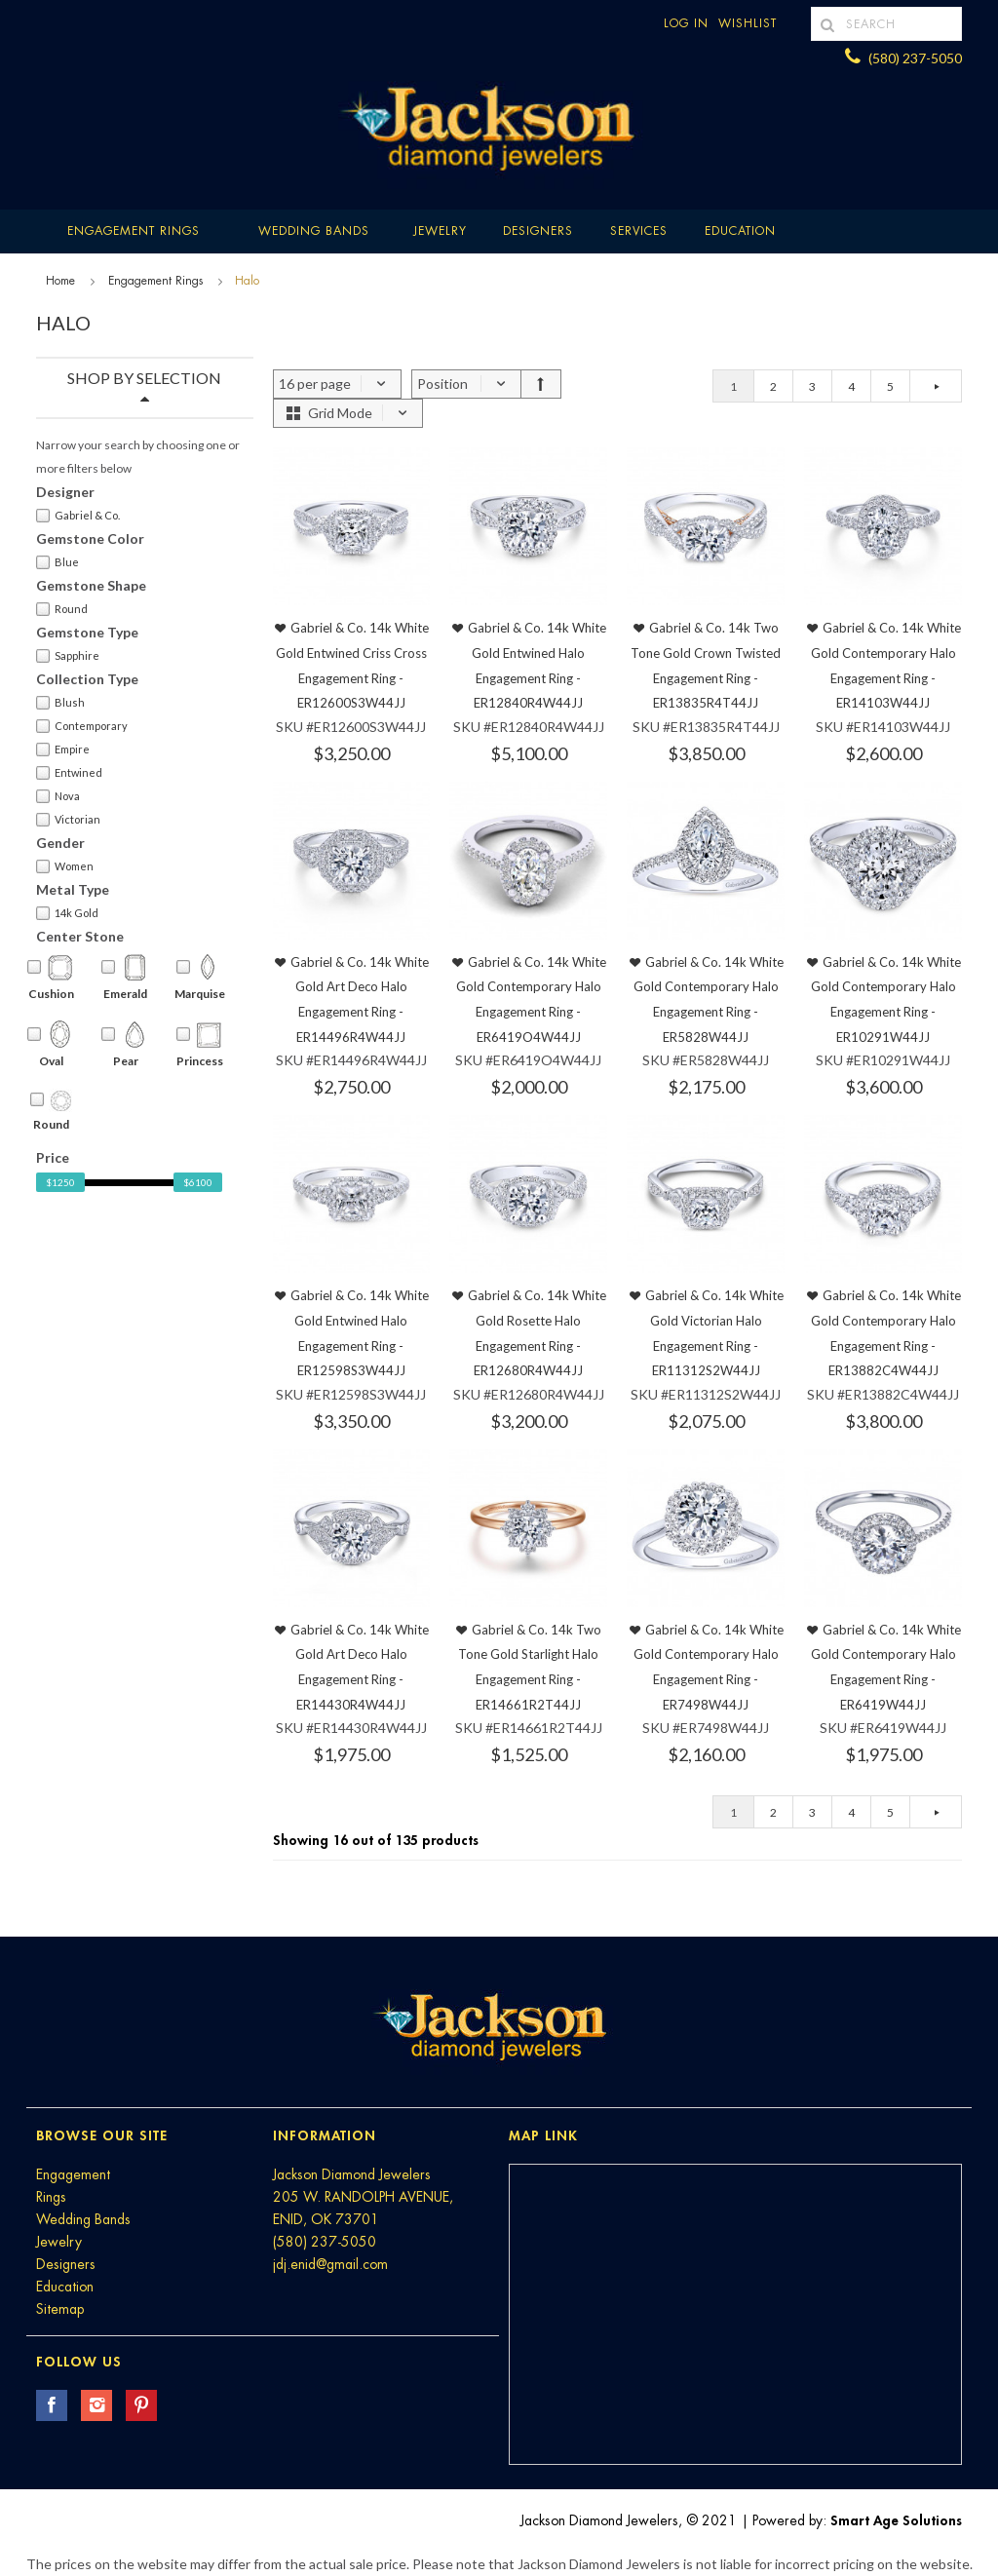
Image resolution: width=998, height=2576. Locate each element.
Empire (63, 749)
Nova (58, 796)
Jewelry (440, 231)
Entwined (69, 773)
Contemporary (82, 726)
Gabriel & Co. (78, 515)
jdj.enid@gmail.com (330, 2264)
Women (65, 866)
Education (65, 2286)
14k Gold (67, 913)
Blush (60, 703)
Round (62, 609)
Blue (57, 562)
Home (60, 281)
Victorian (68, 820)
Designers (538, 231)
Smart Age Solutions (896, 2520)
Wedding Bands (313, 231)
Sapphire (67, 656)
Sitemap (60, 2309)
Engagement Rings (133, 231)
